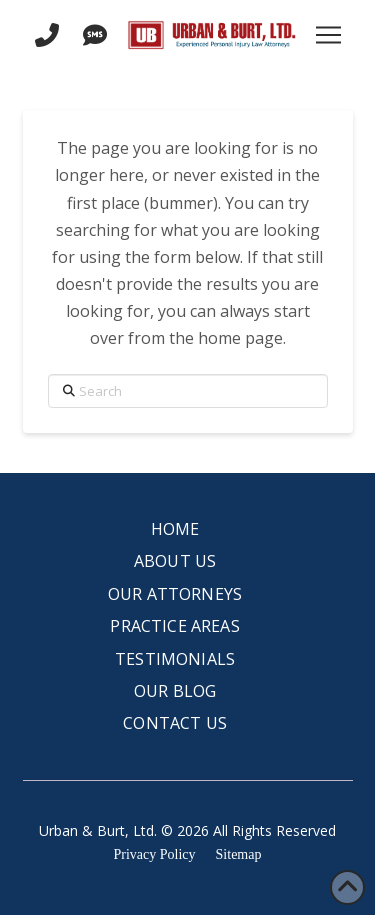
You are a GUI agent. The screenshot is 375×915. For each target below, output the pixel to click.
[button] (329, 35)
